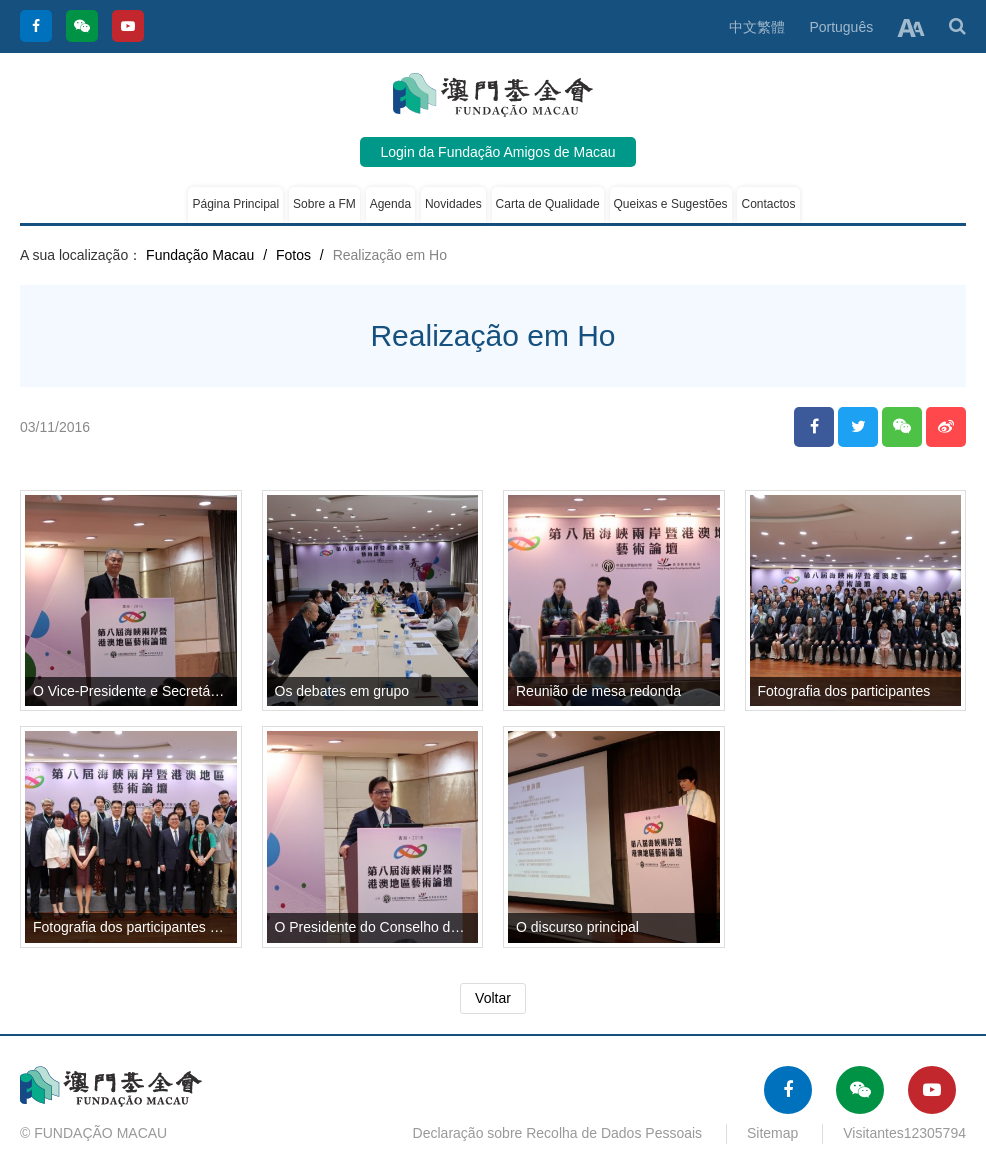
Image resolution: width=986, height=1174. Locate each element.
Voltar (493, 998)
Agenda (390, 204)
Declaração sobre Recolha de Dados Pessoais (558, 1133)
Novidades (453, 204)
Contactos (768, 204)
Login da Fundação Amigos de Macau (497, 152)
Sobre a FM (324, 204)
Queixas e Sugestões (671, 204)
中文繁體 (757, 27)
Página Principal (235, 204)
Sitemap (772, 1133)
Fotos (293, 255)
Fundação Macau (200, 255)
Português (841, 27)
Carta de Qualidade (548, 204)
